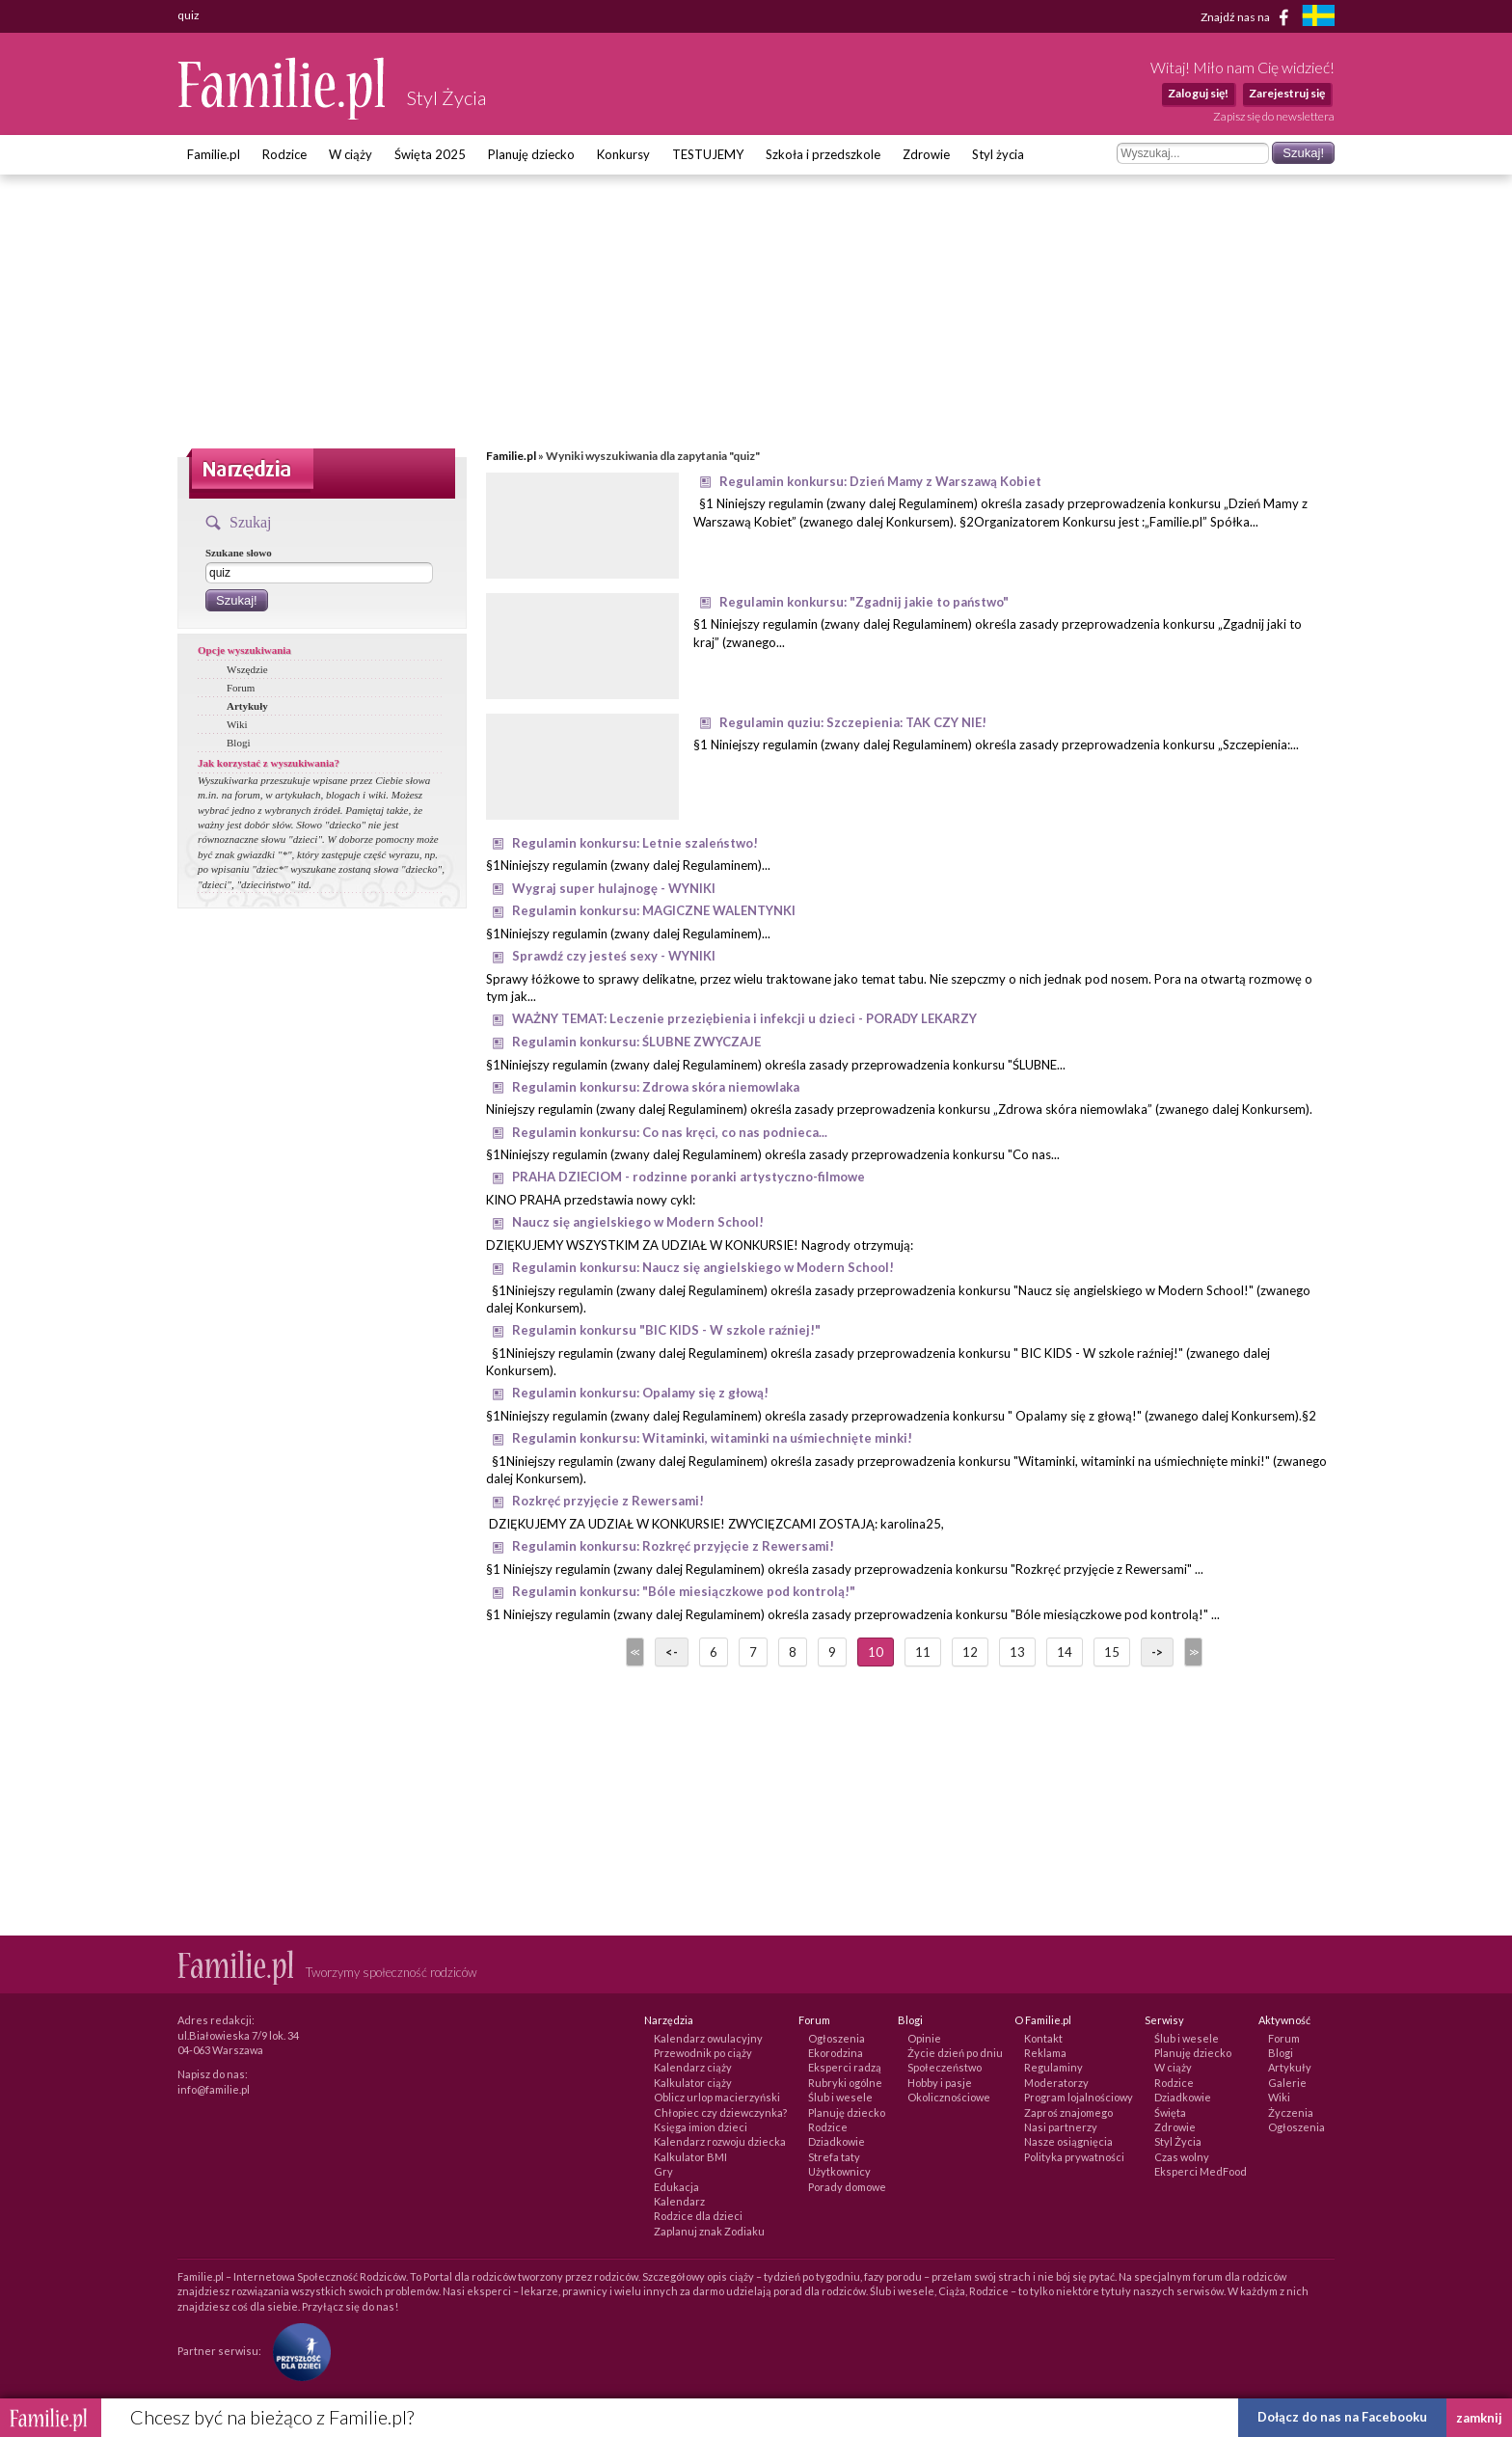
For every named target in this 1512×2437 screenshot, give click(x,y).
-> (1157, 1652)
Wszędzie (247, 669)
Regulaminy (1053, 2067)
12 (970, 1652)
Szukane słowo (238, 552)
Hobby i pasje (939, 2082)
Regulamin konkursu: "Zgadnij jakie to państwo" (864, 601)
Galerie (1287, 2082)
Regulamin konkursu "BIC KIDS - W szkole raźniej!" (666, 1330)
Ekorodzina (835, 2052)
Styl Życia (1178, 2141)
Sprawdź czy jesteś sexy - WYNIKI (614, 955)
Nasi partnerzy (1060, 2127)
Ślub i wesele (840, 2097)
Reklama (1045, 2052)
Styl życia (998, 154)
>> (1192, 1652)
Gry (663, 2171)
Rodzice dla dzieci (698, 2215)
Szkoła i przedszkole (823, 154)
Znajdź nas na (1248, 17)
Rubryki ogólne (845, 2082)
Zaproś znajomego (1068, 2112)
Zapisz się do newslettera (1274, 116)
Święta (1170, 2112)
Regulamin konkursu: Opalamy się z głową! (640, 1392)
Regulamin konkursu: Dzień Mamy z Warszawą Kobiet (880, 481)
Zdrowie (926, 154)
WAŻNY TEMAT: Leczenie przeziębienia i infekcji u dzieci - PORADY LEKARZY (744, 1018)
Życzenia (1290, 2112)
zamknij (1479, 2417)
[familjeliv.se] (1318, 18)
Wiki (237, 724)
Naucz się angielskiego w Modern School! (638, 1222)
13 (1017, 1652)
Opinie (924, 2038)
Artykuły (247, 706)
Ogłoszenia (836, 2038)
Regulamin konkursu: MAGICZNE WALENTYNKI (654, 910)
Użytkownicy (839, 2171)
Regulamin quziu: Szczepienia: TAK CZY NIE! (852, 722)
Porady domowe (847, 2186)
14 (1064, 1652)
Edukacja (676, 2186)
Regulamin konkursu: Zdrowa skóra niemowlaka (655, 1087)
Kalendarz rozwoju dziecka (720, 2141)
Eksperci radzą (844, 2067)
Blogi (238, 742)
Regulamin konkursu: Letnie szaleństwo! (635, 843)
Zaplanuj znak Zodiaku (709, 2231)
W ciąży (350, 154)
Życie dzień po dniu (955, 2052)
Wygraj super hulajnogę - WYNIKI (614, 888)
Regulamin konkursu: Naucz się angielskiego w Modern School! (703, 1267)
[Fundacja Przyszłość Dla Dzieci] (297, 2350)
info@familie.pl (213, 2089)
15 (1112, 1652)
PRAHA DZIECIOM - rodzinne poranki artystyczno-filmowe (688, 1176)
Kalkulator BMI (690, 2157)
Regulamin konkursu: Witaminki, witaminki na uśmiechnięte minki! (712, 1438)
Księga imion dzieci (700, 2127)
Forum (241, 687)
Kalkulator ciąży (693, 2082)
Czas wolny (1181, 2157)
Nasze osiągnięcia (1068, 2141)
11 (923, 1652)
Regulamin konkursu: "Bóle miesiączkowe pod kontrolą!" (683, 1591)
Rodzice (284, 154)
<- (671, 1652)
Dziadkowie (836, 2141)
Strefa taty (834, 2157)
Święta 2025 (430, 154)
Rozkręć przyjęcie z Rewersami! (608, 1500)
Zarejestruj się (1287, 93)
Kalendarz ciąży (693, 2067)
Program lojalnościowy (1078, 2097)
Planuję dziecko (531, 154)
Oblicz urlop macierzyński (717, 2097)
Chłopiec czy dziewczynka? (720, 2112)
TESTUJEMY (707, 154)
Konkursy (623, 154)
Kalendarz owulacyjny (708, 2038)
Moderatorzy (1056, 2082)
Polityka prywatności (1074, 2157)
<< (633, 1652)
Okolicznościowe (948, 2097)
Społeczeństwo (944, 2067)
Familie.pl (213, 154)
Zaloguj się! (1198, 93)
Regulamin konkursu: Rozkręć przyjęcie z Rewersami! (673, 1546)
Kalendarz (679, 2201)
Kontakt (1043, 2038)
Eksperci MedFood (1200, 2171)
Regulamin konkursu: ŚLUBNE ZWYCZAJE (636, 1041)
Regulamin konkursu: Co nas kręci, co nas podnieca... (669, 1132)
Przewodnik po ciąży (703, 2052)
